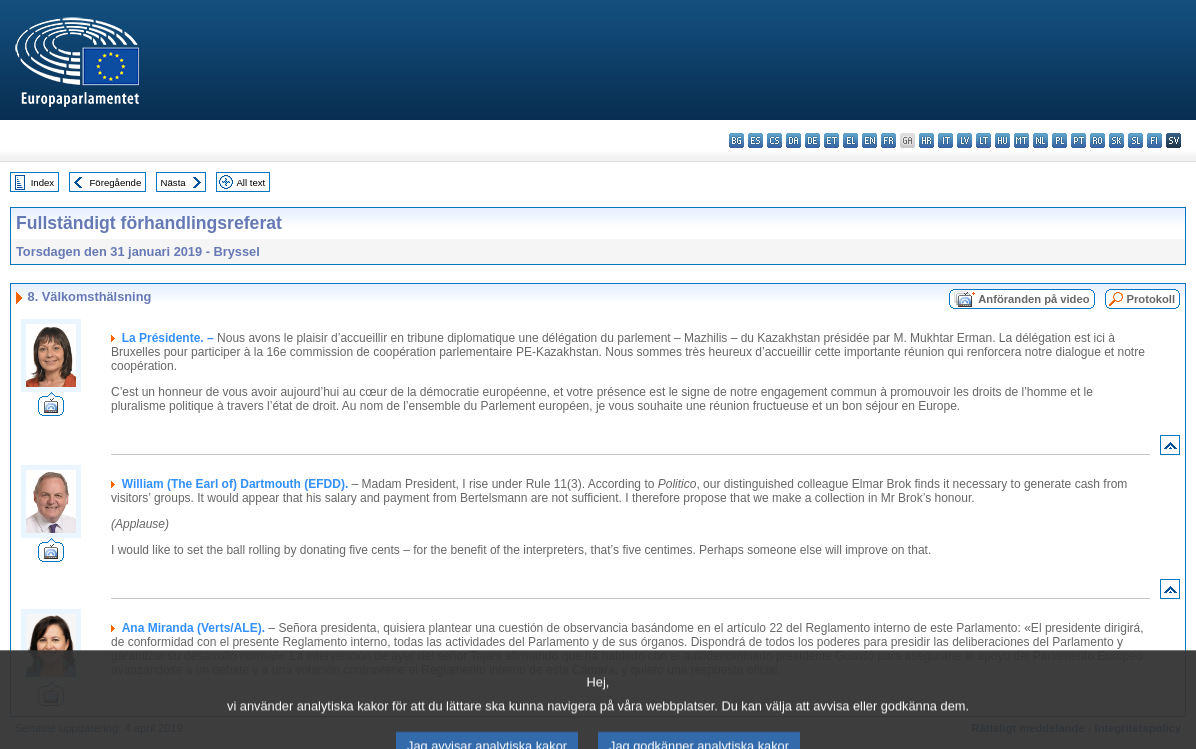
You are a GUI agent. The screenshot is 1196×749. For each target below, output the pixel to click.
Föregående (116, 182)
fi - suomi (1154, 140)
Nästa (173, 182)
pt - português (1078, 140)
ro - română (1097, 140)
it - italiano (945, 140)
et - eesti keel (831, 140)
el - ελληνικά (850, 140)
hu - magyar (1002, 140)
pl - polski (1059, 140)
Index (42, 182)
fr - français (888, 140)
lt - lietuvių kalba (983, 140)
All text (250, 182)
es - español (755, 140)
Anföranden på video (1033, 299)
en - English (869, 140)
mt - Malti (1021, 140)
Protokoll (1151, 299)
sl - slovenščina (1135, 140)
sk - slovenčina (1116, 140)
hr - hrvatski (926, 140)
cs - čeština (774, 140)
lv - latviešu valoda (964, 140)
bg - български (736, 140)
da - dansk (793, 140)
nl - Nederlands (1040, 140)
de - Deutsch (812, 140)
